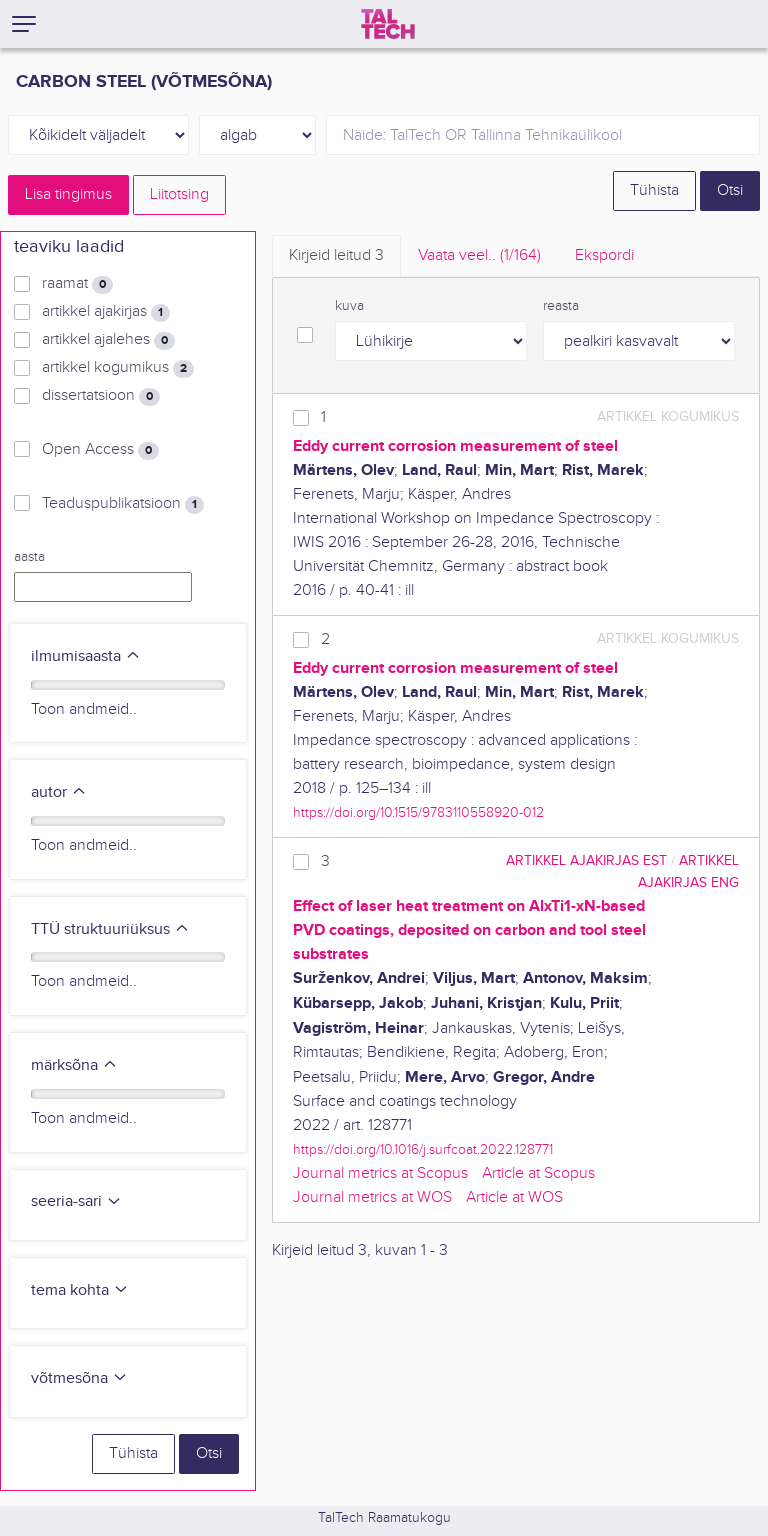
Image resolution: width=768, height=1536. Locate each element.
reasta (561, 306)
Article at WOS (514, 1197)
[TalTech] (388, 24)
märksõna (74, 1065)
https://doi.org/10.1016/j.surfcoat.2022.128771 (423, 1149)
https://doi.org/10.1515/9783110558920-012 (418, 812)
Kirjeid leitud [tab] (336, 255)
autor (59, 792)
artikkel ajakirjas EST (586, 860)
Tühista (654, 190)
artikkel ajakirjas (106, 312)
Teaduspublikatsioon (123, 504)
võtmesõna (79, 1378)
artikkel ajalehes (108, 340)
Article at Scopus (538, 1173)
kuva (349, 306)
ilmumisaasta (86, 656)
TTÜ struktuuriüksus (110, 929)
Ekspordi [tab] (604, 255)
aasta (29, 557)
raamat (77, 284)
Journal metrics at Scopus (380, 1173)
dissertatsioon (101, 396)
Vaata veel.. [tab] (479, 255)
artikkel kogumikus (118, 368)
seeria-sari (76, 1201)
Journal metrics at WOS (372, 1197)
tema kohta (80, 1290)
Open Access (100, 450)
